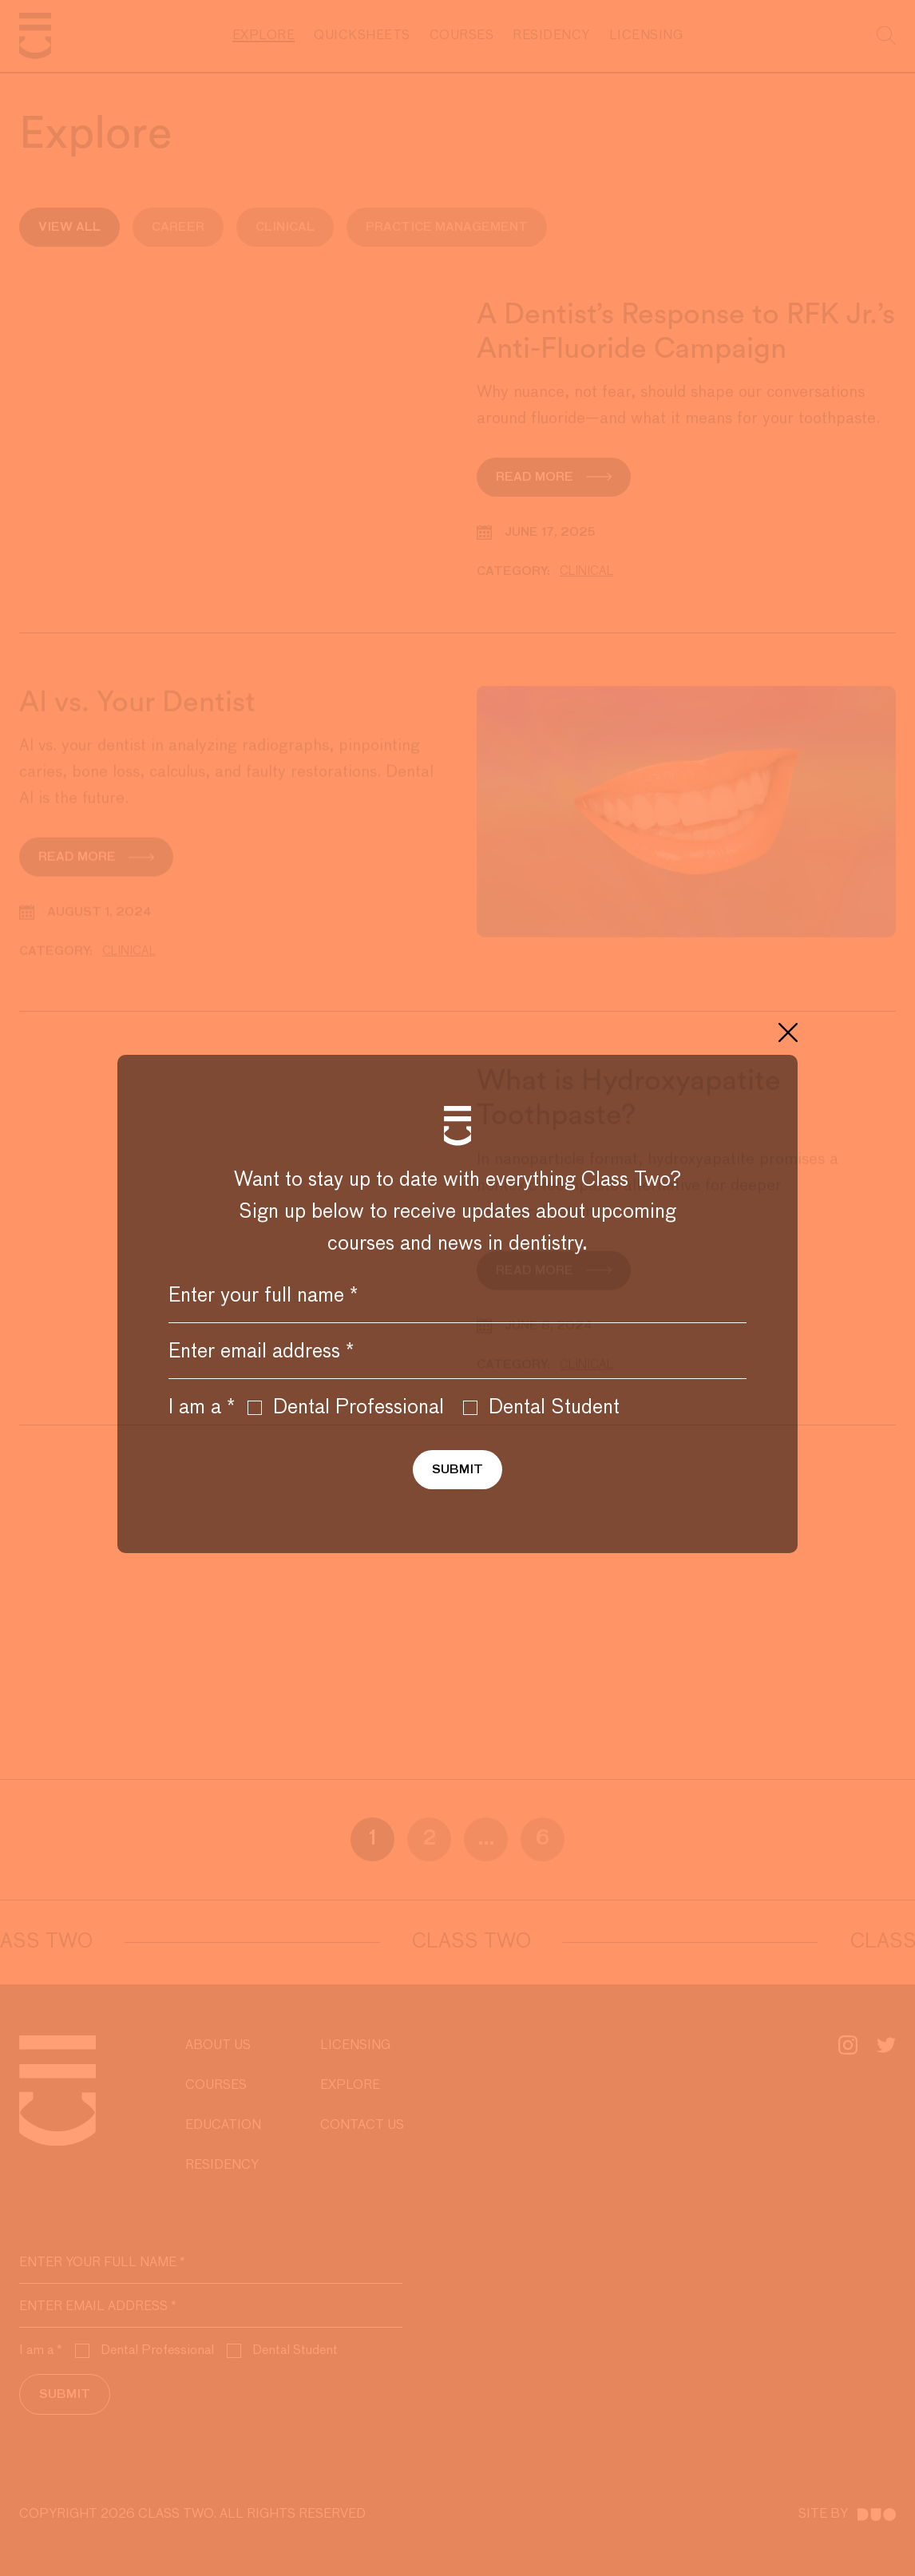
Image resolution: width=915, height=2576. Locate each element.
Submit (457, 1470)
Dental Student (541, 1408)
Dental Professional (346, 1408)
